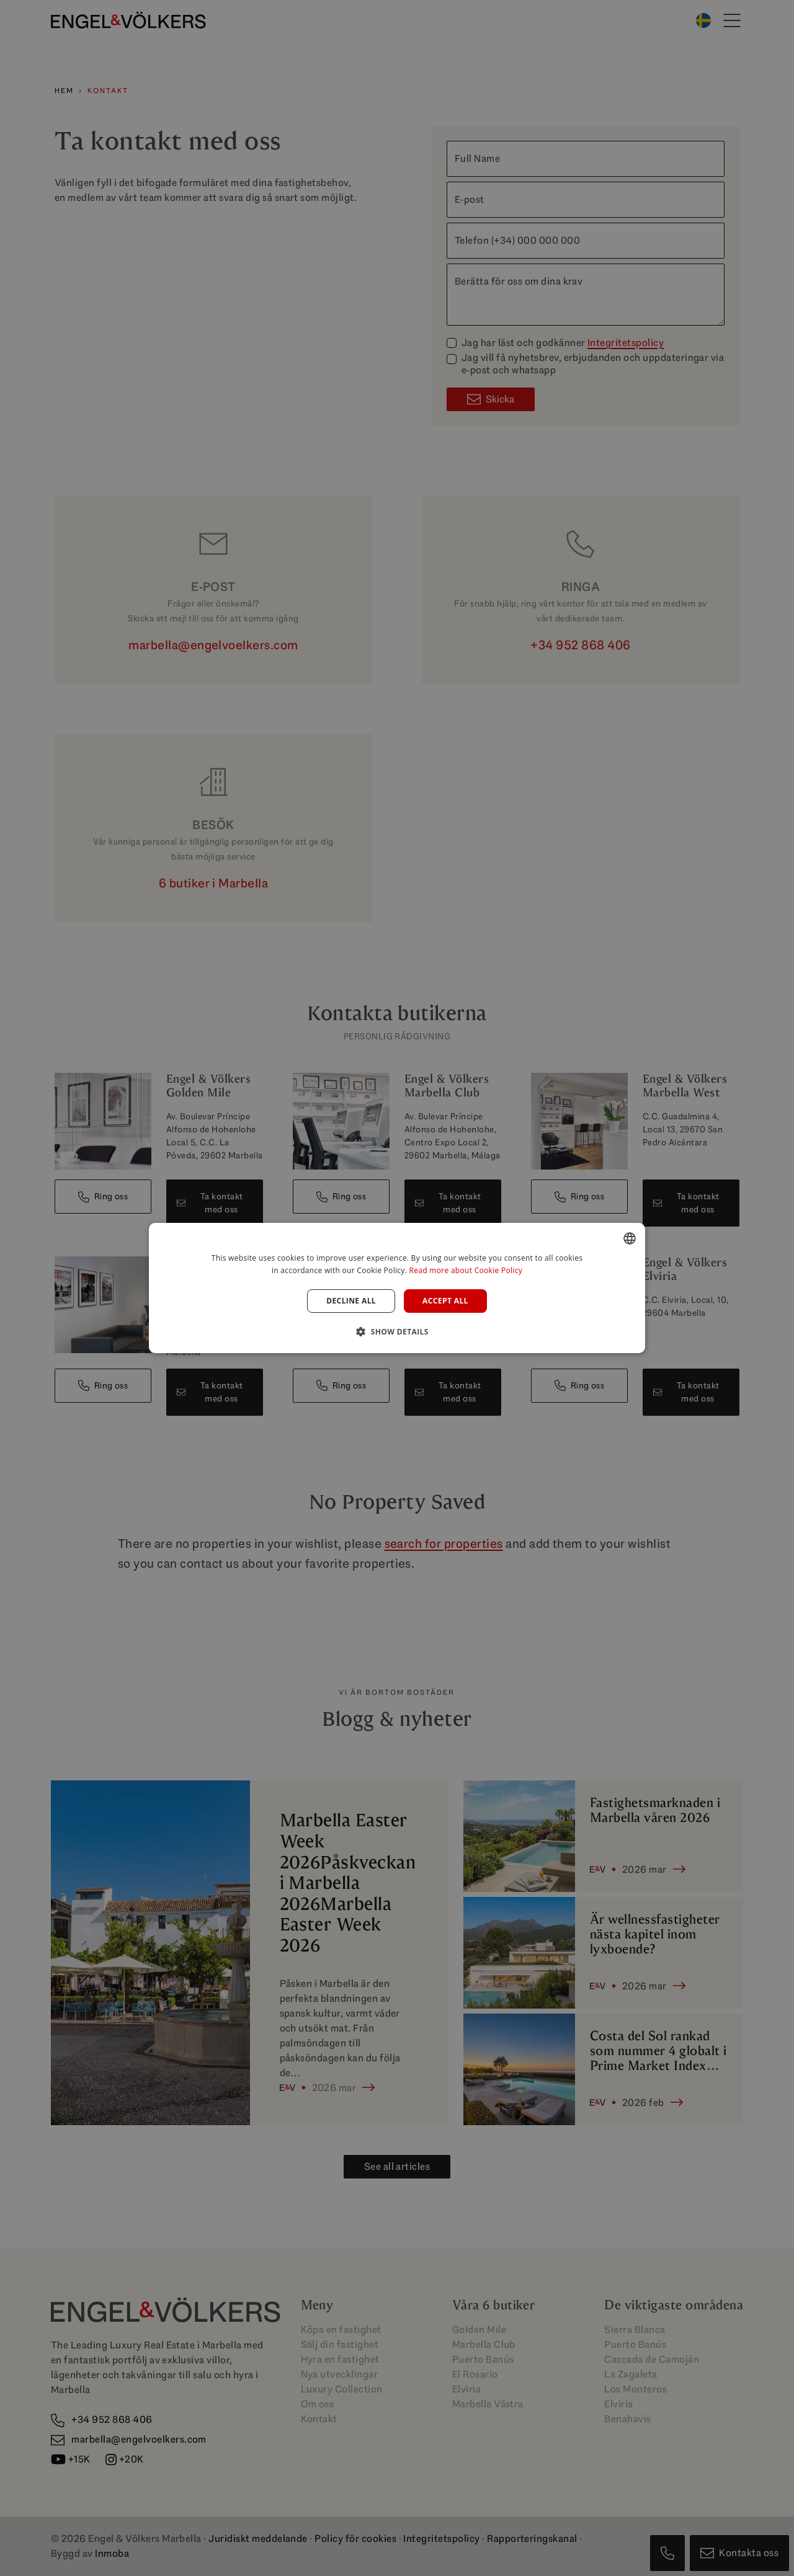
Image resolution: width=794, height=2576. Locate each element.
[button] (397, 1331)
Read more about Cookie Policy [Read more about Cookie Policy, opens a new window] (465, 1270)
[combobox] (629, 1238)
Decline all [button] (351, 1300)
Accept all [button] (445, 1300)
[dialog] (397, 1288)
